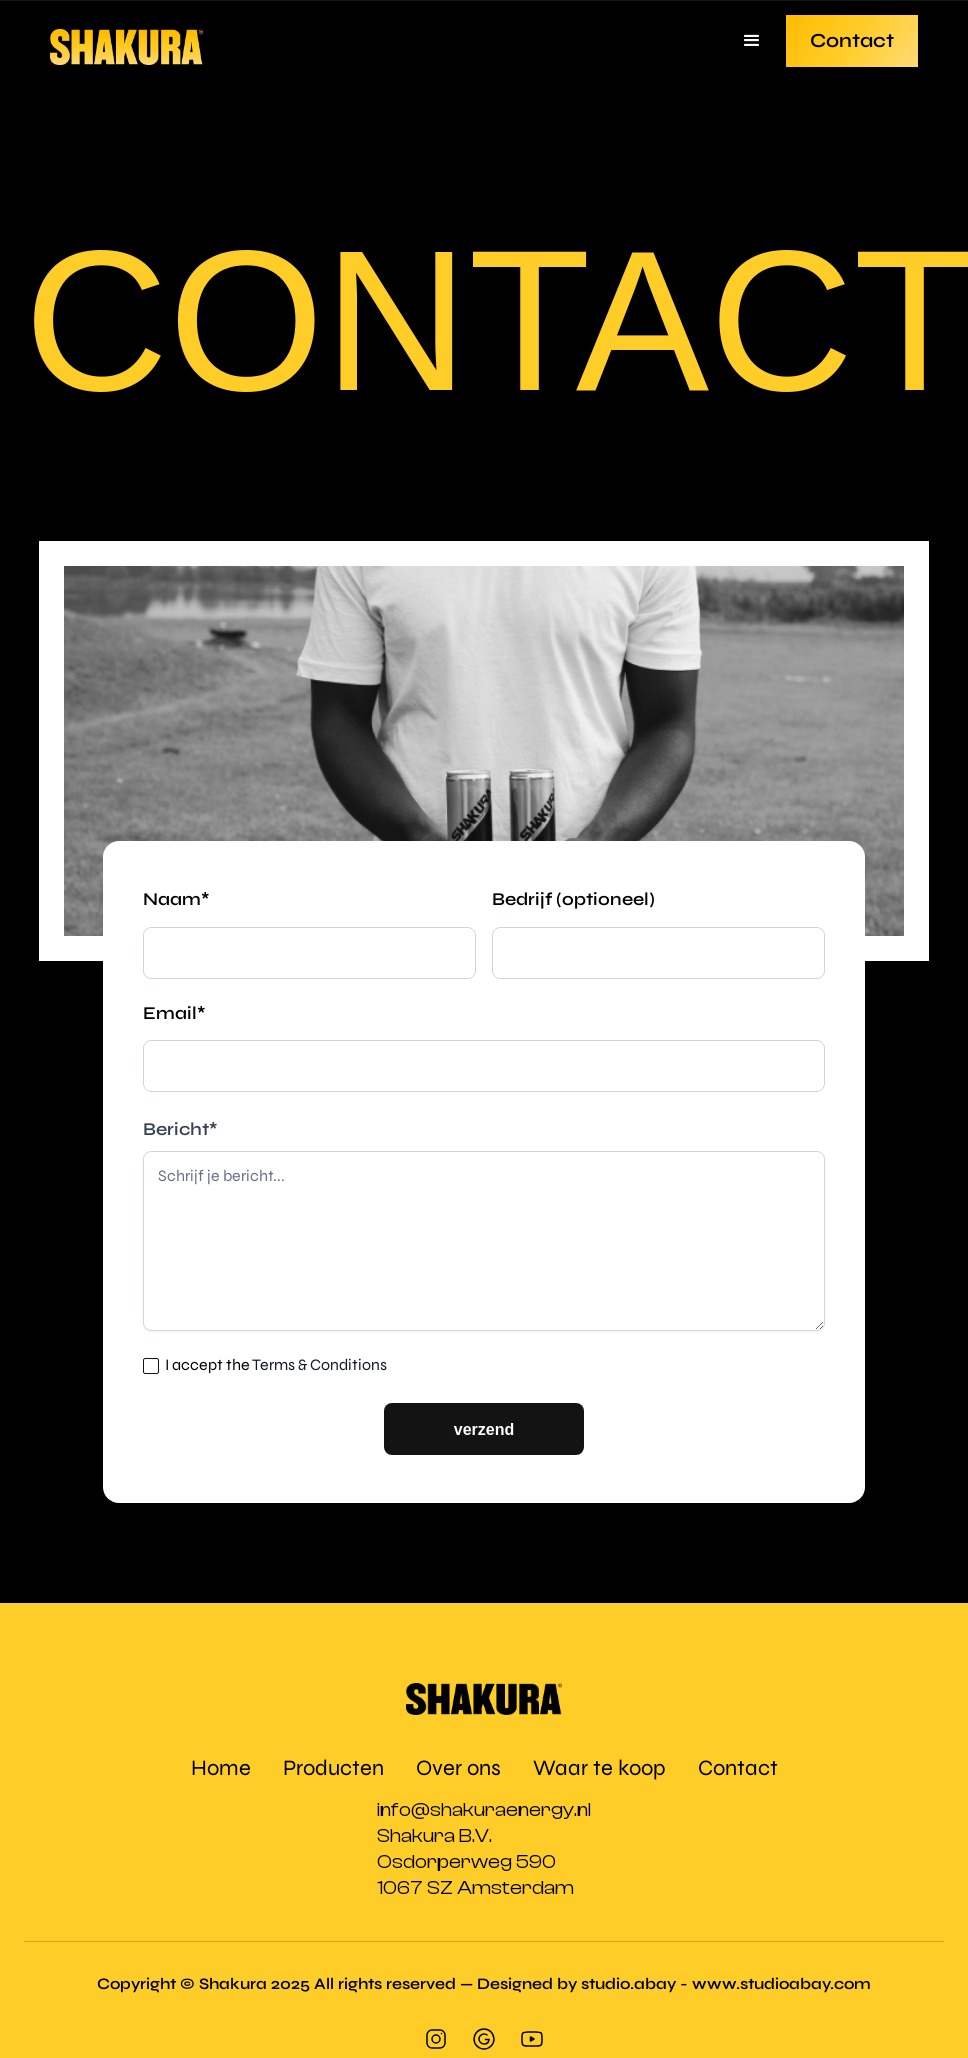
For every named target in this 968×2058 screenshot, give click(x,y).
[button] (752, 41)
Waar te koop (599, 1768)
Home (221, 1768)
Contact (852, 40)
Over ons (458, 1768)
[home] (126, 41)
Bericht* (180, 1129)
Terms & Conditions (319, 1364)
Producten (333, 1768)
